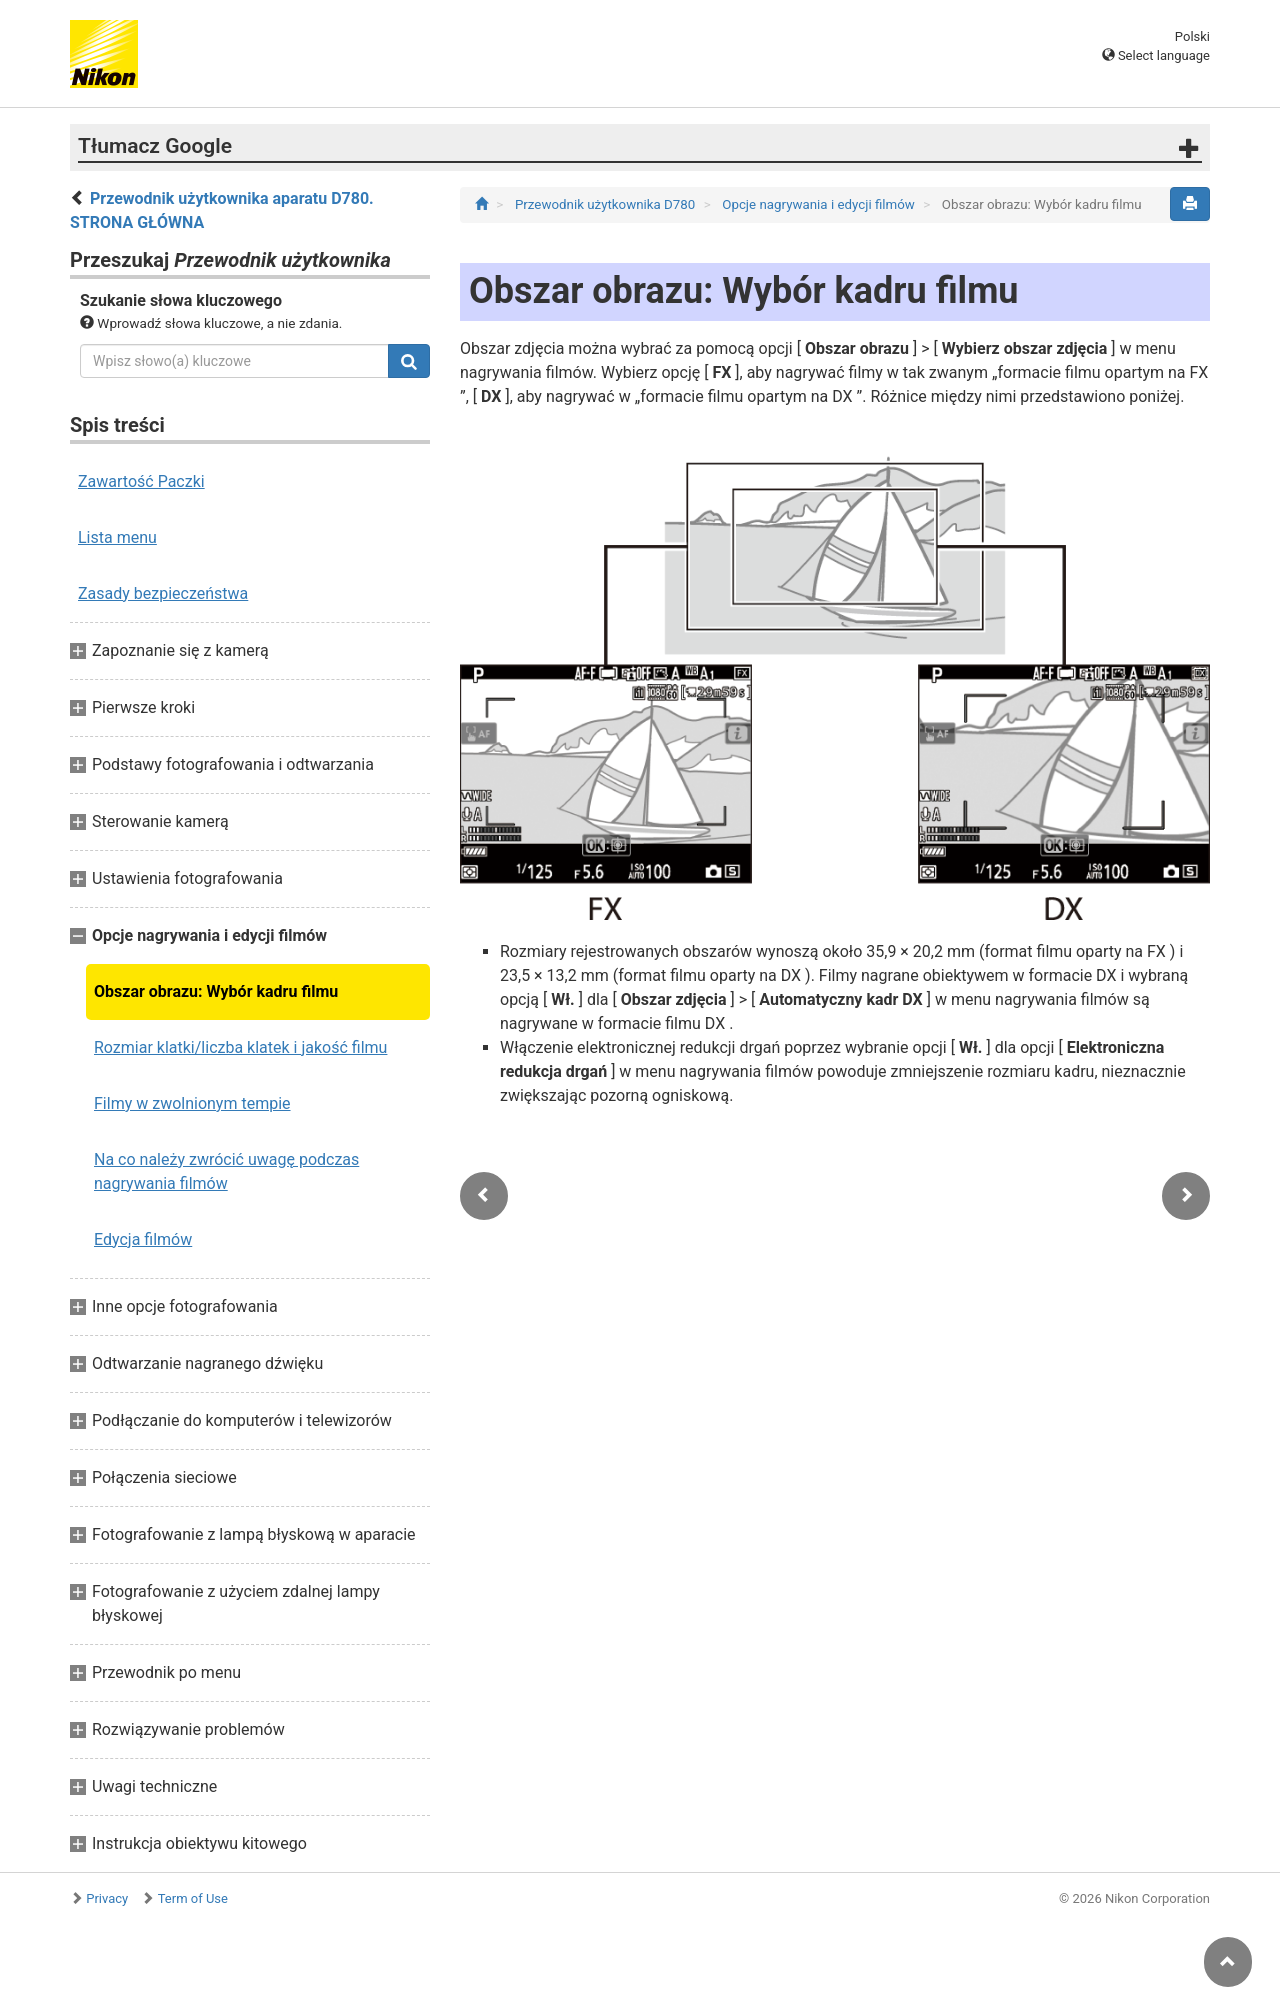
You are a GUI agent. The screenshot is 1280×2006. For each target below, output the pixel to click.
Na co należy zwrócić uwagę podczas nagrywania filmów (226, 1171)
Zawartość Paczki (141, 481)
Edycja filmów (143, 1239)
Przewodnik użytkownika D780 (607, 204)
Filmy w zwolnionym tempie (192, 1103)
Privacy (107, 1898)
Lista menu (117, 537)
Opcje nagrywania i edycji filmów (820, 204)
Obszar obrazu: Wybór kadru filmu (216, 991)
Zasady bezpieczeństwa (163, 593)
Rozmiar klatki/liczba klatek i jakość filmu (240, 1047)
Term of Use (193, 1898)
